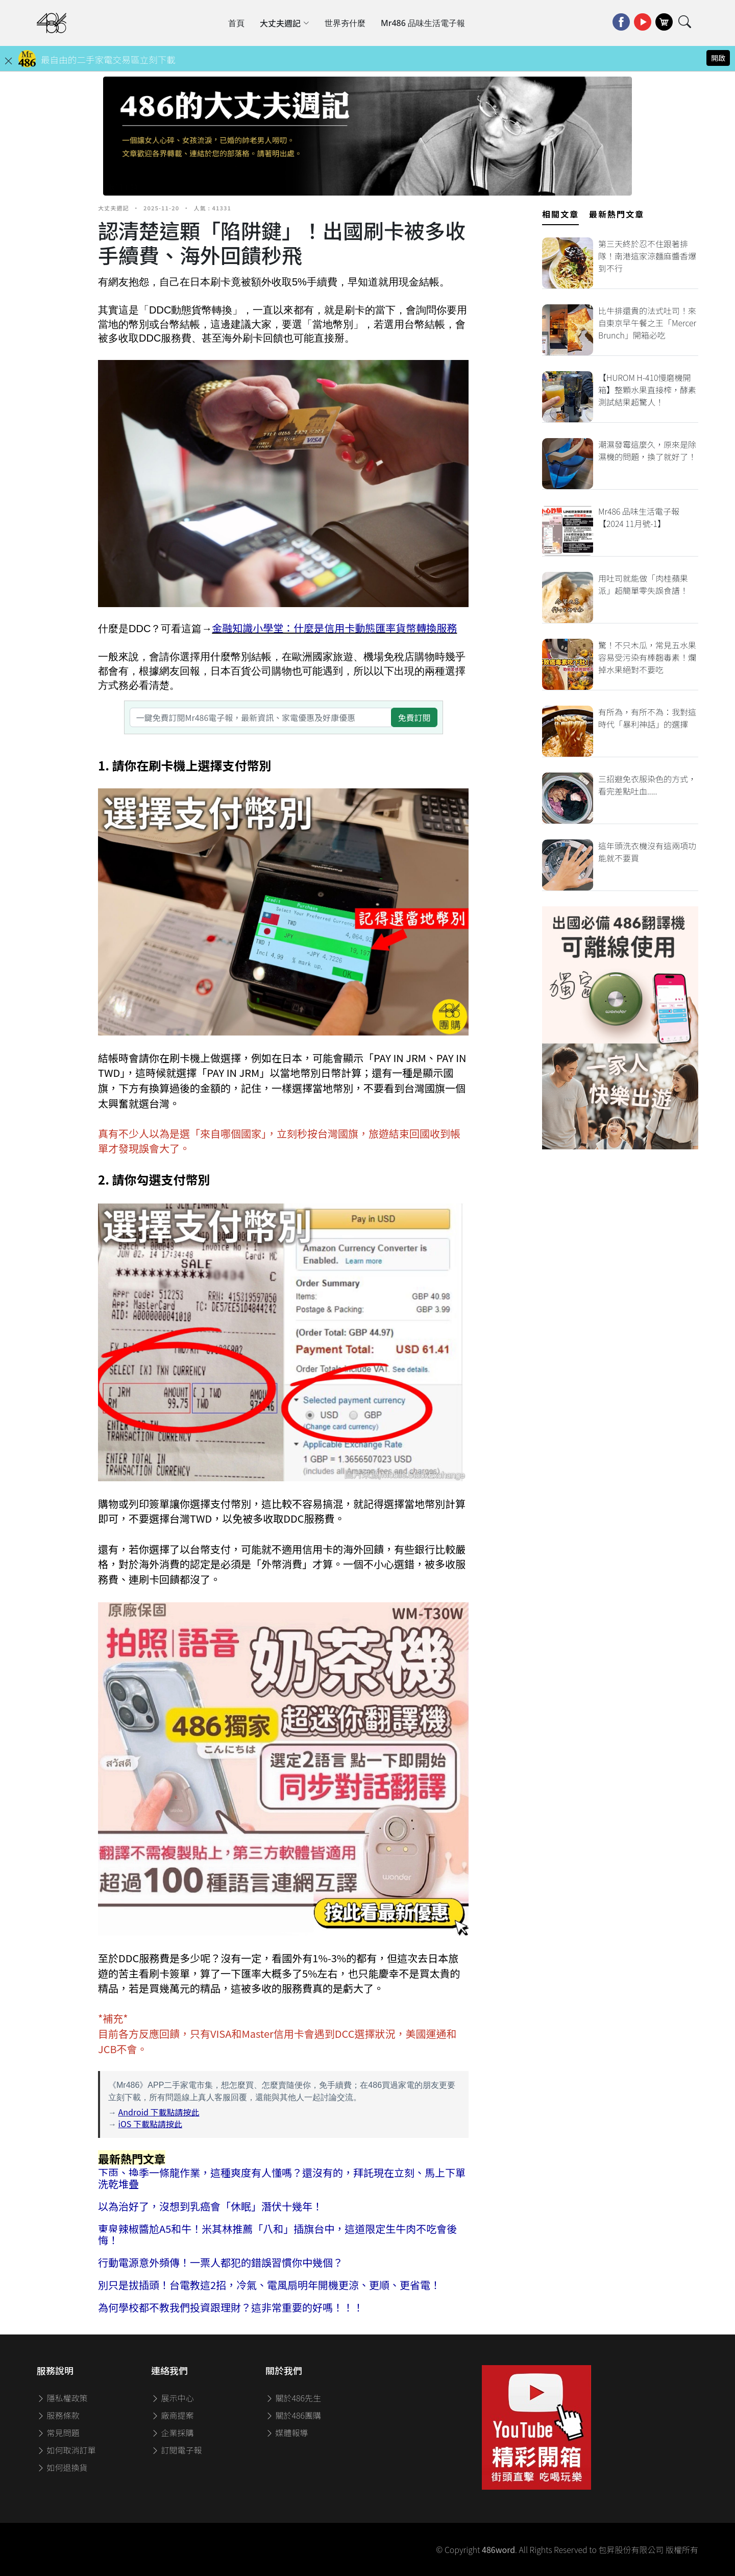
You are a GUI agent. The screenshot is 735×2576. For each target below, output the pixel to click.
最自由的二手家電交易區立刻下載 (108, 59)
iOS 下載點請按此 (150, 2123)
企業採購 (172, 2432)
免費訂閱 (414, 717)
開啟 (718, 58)
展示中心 (172, 2398)
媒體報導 (286, 2432)
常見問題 (58, 2432)
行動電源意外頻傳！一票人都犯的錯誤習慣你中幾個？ (220, 2262)
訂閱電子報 (176, 2450)
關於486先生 (293, 2398)
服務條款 (58, 2415)
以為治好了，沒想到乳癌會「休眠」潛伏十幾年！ (210, 2206)
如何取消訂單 (66, 2450)
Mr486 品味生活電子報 (423, 23)
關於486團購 (293, 2415)
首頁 (236, 23)
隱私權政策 (62, 2398)
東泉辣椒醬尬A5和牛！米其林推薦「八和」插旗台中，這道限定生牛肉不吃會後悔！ (277, 2234)
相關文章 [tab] (560, 214)
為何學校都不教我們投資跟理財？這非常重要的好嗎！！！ (230, 2307)
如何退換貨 (62, 2467)
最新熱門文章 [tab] (616, 214)
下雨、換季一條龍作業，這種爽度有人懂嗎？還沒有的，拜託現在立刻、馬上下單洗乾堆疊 (281, 2178)
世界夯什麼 (345, 23)
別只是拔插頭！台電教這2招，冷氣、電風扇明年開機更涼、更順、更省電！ (269, 2284)
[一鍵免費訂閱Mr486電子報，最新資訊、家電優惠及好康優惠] (261, 717)
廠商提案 (172, 2415)
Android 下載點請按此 (159, 2112)
